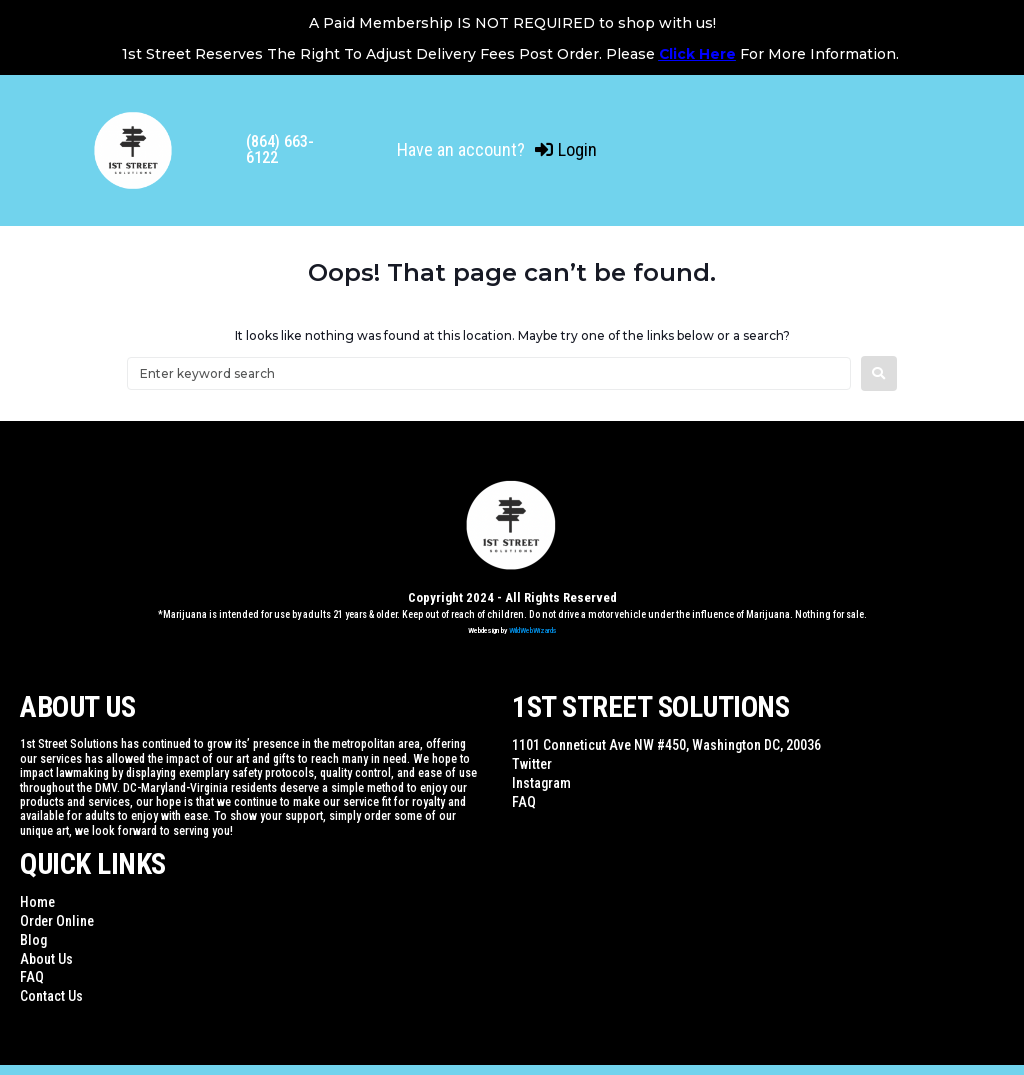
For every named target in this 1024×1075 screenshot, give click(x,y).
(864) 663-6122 (280, 149)
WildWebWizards (533, 630)
